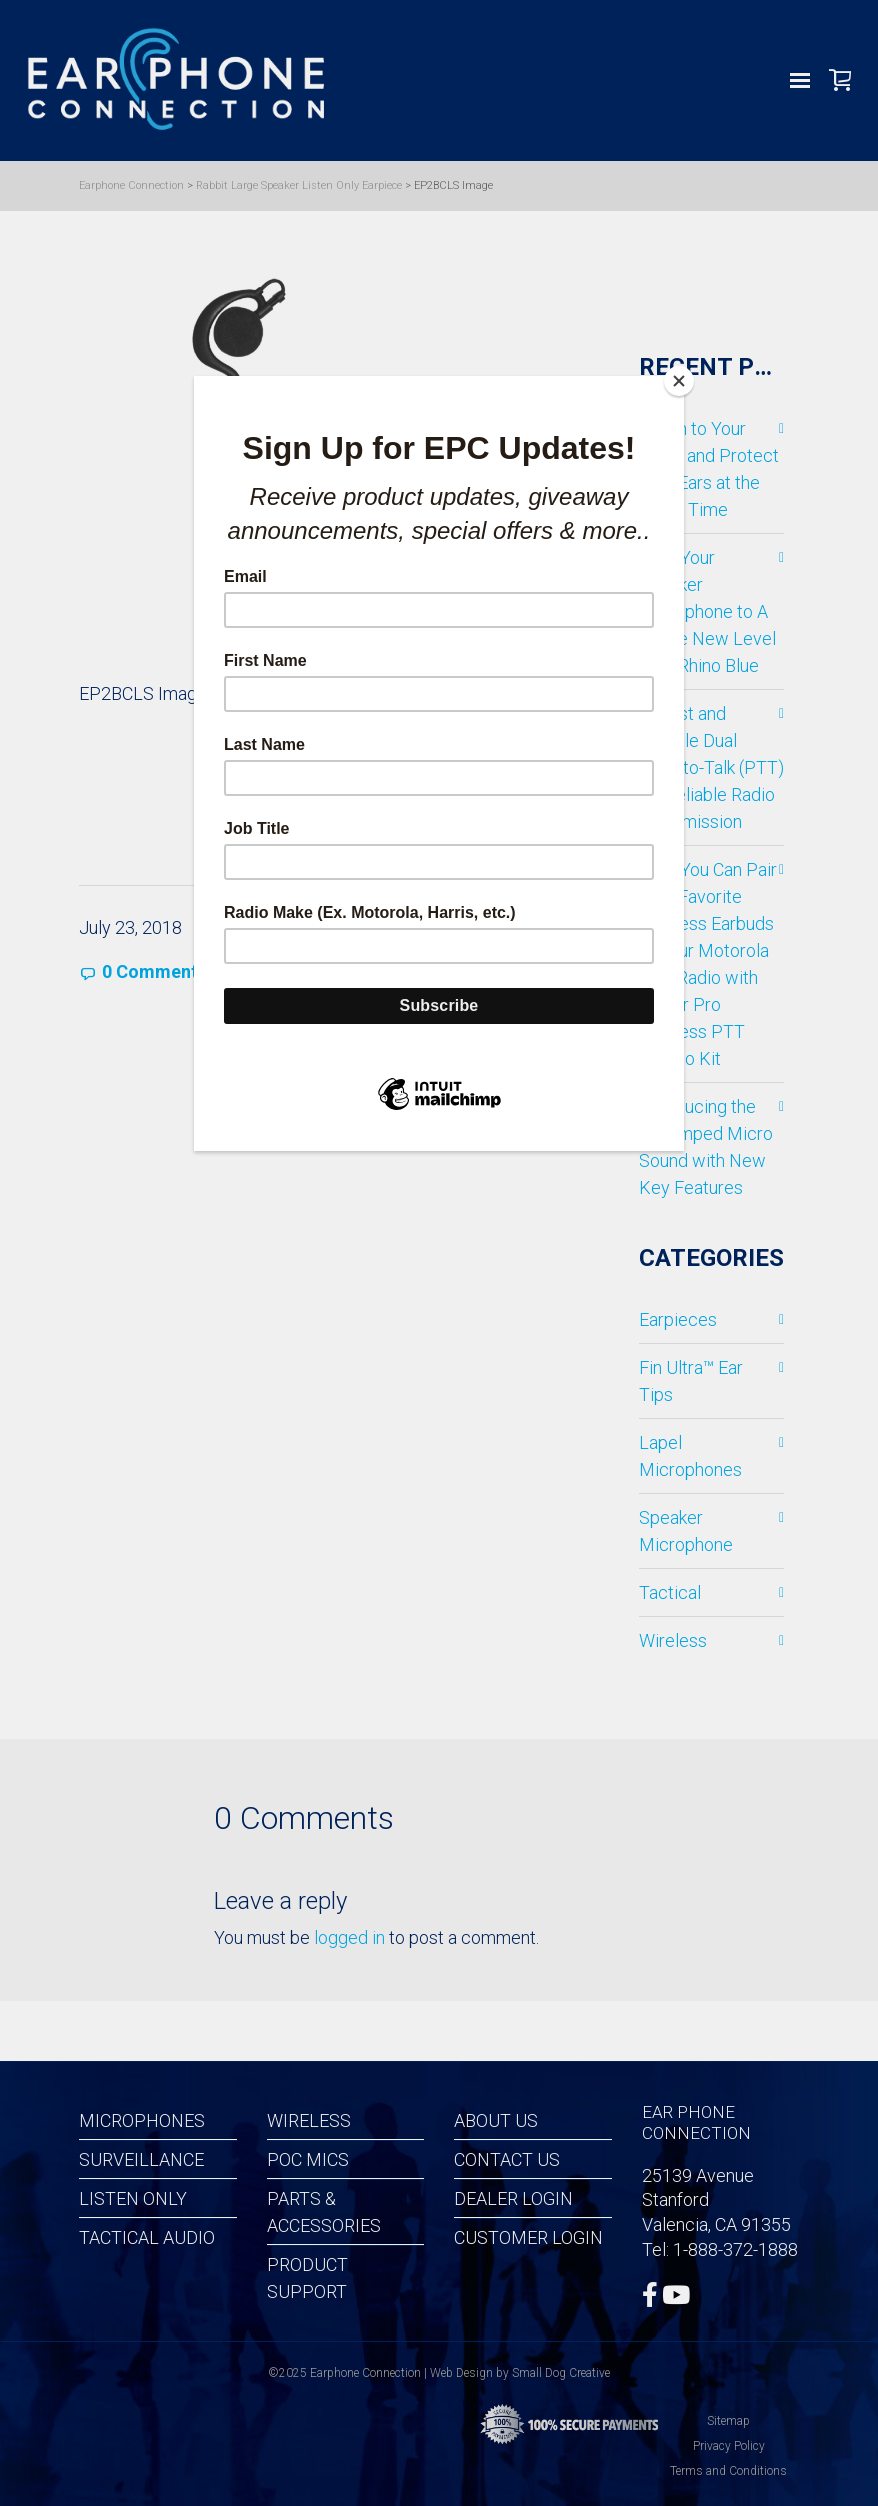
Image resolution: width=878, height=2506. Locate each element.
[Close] (679, 381)
